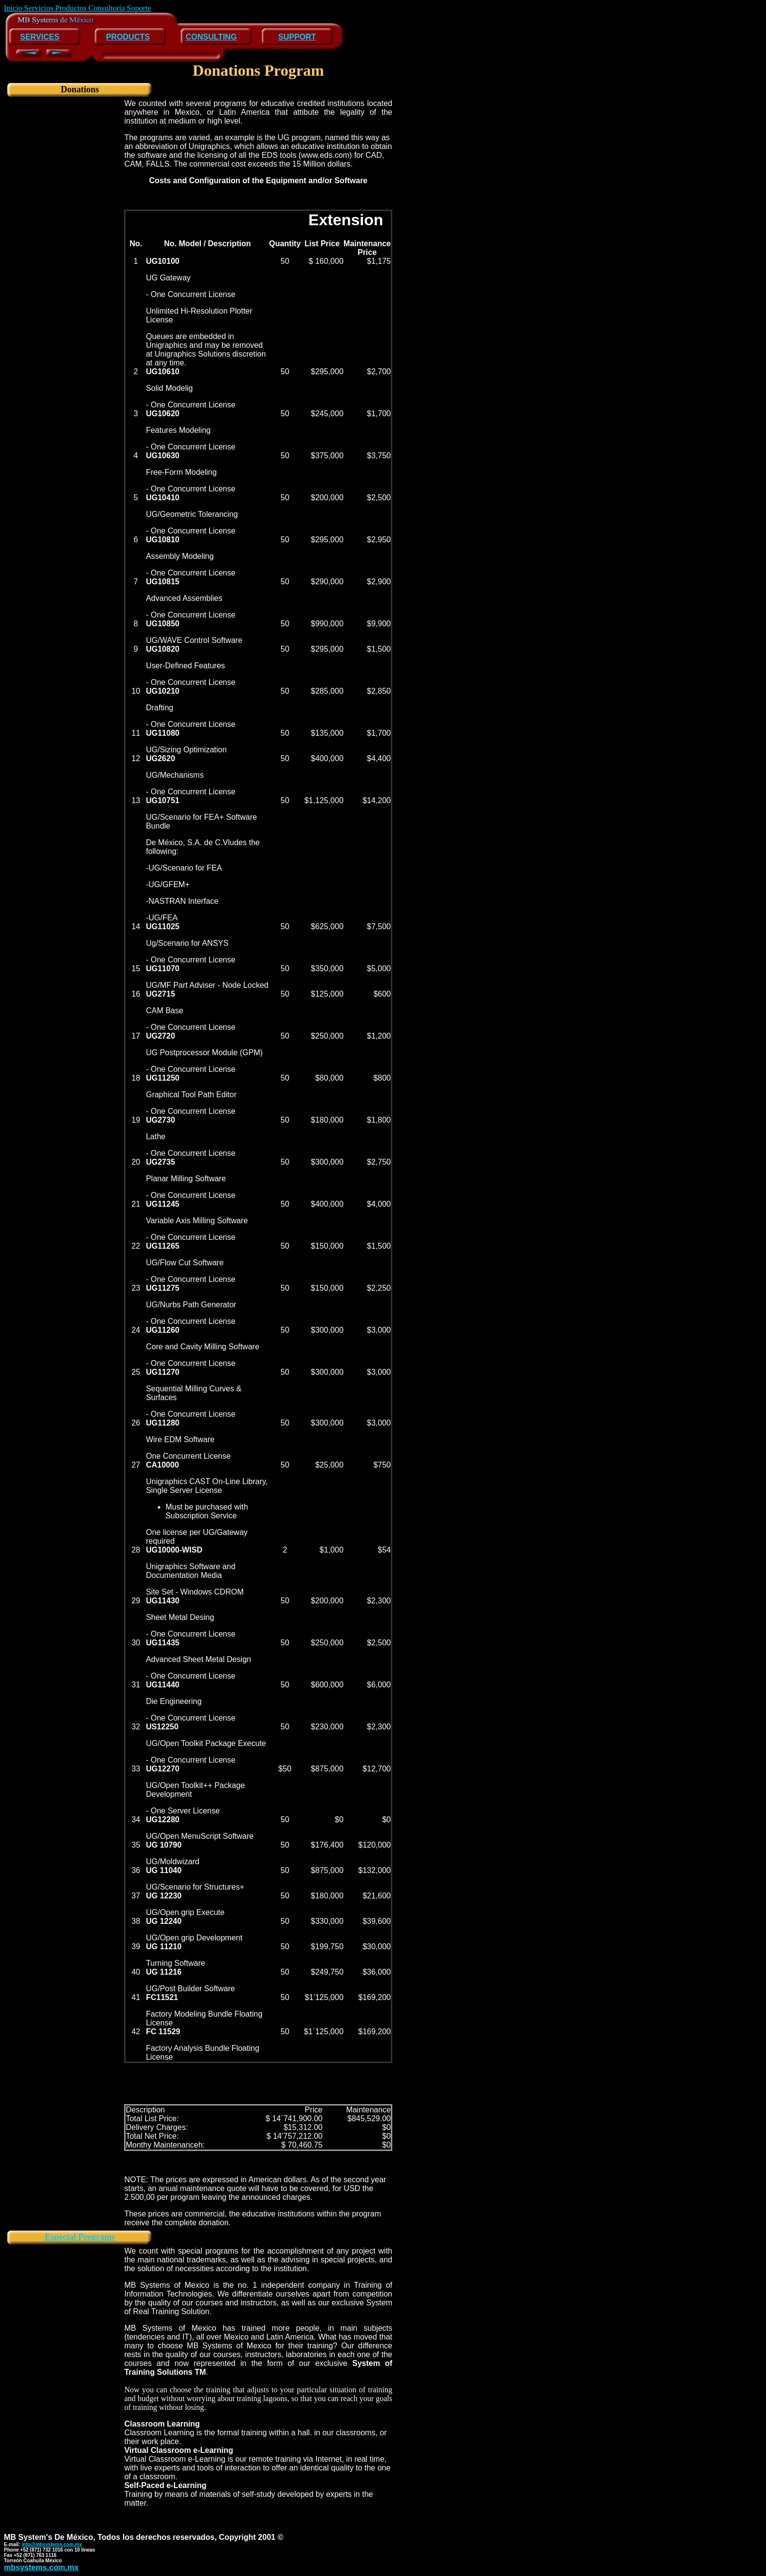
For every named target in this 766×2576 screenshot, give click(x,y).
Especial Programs (79, 2237)
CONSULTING (211, 37)
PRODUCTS (128, 37)
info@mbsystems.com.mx (51, 2544)
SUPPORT (297, 37)
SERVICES (40, 37)
